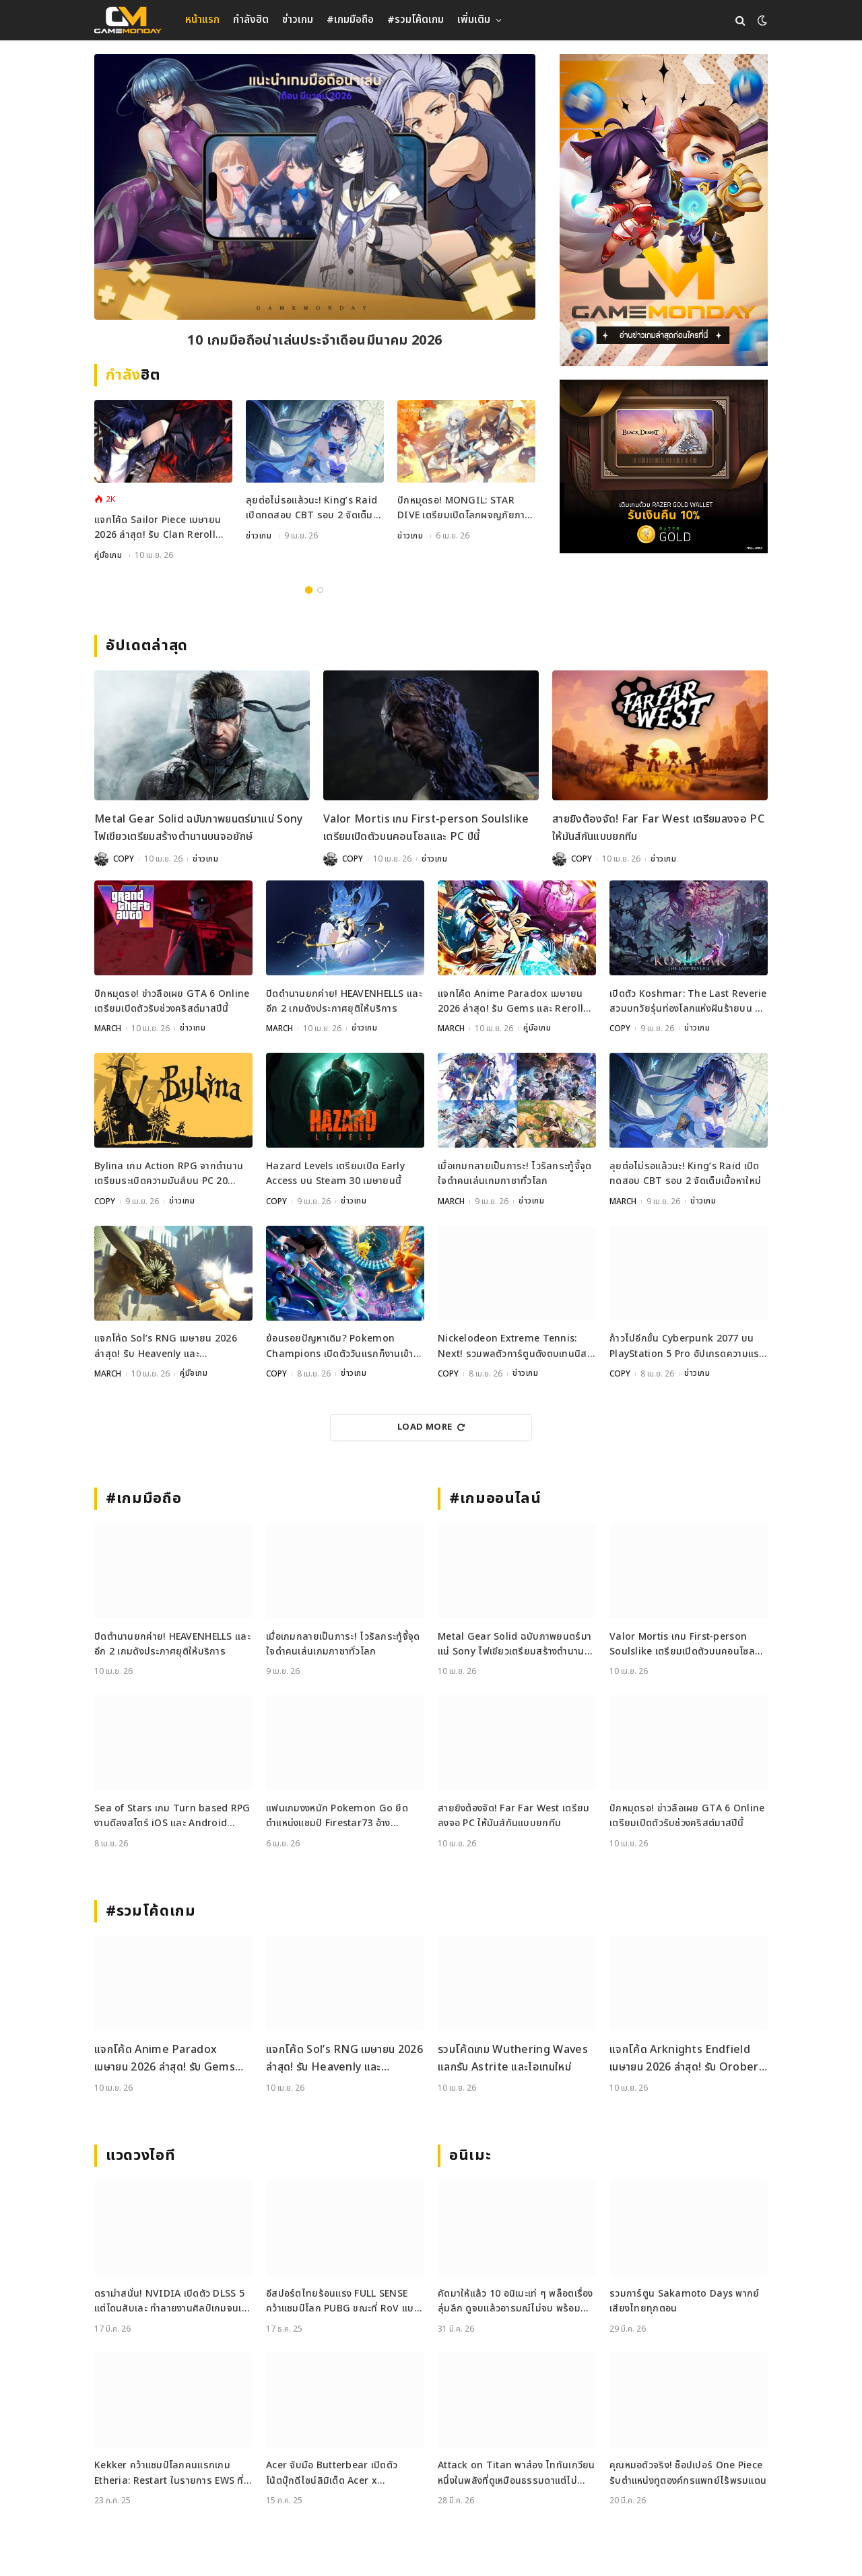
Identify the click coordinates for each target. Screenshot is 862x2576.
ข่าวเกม (297, 20)
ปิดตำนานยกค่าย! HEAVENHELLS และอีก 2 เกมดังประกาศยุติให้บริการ (344, 1001)
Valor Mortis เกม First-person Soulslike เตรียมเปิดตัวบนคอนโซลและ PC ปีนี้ (426, 828)
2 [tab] (320, 590)
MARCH (107, 1029)
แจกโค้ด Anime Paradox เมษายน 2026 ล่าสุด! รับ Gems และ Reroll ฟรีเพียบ (510, 1002)
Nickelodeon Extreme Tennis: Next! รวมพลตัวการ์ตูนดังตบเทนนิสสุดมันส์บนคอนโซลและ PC (512, 1346)
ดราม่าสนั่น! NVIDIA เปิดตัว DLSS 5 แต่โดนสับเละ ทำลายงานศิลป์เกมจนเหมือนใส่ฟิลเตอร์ (170, 2300)
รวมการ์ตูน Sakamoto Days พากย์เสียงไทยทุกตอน (684, 2299)
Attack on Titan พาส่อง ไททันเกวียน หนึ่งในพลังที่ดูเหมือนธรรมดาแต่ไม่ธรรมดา (516, 2472)
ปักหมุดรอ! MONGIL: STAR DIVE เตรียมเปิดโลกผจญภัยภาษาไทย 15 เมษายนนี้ (466, 510)
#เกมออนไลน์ (495, 1497)
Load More (431, 1425)
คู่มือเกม (108, 557)
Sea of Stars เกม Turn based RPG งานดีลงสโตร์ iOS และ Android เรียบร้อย (172, 1815)
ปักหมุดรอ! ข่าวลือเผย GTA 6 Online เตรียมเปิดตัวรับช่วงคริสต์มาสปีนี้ (171, 1001)
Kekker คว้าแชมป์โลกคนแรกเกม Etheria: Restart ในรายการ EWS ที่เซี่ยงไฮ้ (169, 2472)
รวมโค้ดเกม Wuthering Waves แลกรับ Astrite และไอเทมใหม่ (513, 2057)
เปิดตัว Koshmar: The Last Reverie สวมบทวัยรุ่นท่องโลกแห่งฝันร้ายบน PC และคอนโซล (688, 1002)
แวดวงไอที (140, 2154)
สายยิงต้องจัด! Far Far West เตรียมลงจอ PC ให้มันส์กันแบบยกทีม (658, 828)
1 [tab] (308, 590)
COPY (123, 860)
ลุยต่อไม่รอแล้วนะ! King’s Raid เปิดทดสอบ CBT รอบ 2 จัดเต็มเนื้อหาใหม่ (311, 510)
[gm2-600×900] (664, 210)
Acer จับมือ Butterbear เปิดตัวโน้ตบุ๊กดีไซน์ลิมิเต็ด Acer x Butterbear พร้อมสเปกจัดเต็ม (331, 2472)
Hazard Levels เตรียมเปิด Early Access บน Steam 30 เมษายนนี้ (335, 1172)
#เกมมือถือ (350, 20)
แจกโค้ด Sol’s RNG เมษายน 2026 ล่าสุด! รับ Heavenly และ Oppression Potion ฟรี (165, 1346)
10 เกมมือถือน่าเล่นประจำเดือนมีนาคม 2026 (314, 341)
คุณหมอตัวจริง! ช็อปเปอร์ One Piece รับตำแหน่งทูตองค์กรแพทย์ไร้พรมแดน (687, 2471)
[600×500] (664, 466)
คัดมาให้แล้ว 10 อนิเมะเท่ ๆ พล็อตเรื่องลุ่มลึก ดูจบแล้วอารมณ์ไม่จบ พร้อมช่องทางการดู (515, 2300)
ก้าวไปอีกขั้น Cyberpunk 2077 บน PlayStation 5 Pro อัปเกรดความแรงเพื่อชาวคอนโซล (686, 1346)
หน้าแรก (202, 20)
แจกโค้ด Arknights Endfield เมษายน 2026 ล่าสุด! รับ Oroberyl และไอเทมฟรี (688, 2057)
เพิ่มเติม (473, 20)
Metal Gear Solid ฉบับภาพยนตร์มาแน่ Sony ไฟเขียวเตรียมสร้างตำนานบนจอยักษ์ (198, 828)
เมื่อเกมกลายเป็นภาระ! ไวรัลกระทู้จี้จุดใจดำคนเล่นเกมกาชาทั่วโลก (514, 1172)
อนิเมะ (470, 2154)
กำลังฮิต (251, 20)
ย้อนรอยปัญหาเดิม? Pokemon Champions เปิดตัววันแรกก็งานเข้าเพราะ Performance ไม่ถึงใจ (339, 1346)
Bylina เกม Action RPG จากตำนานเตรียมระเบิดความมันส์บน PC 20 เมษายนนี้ (168, 1173)
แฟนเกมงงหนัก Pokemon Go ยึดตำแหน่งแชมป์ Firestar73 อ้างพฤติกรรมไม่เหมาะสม (337, 1815)
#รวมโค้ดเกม (415, 20)
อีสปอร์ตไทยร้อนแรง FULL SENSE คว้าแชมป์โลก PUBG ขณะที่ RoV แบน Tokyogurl (343, 2300)
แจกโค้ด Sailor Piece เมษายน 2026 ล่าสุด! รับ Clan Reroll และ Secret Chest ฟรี (157, 529)
